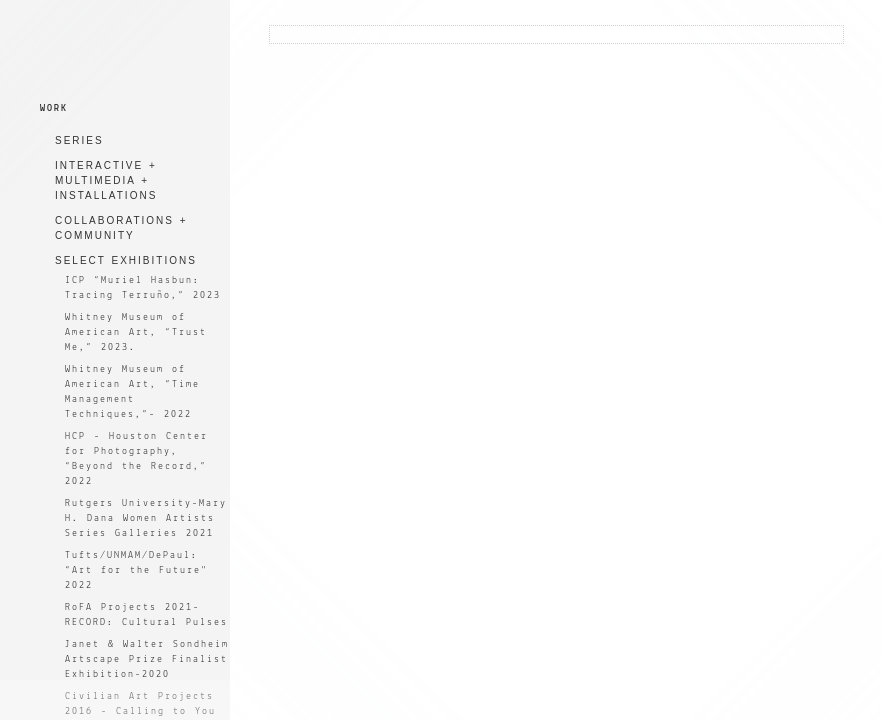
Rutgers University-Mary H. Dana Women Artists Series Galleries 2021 (146, 518)
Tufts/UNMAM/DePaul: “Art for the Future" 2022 (136, 570)
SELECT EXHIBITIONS (126, 260)
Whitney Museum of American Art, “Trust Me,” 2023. (136, 332)
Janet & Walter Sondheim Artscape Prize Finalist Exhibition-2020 (147, 659)
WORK (54, 108)
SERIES (79, 140)
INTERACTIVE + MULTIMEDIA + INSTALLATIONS (106, 180)
